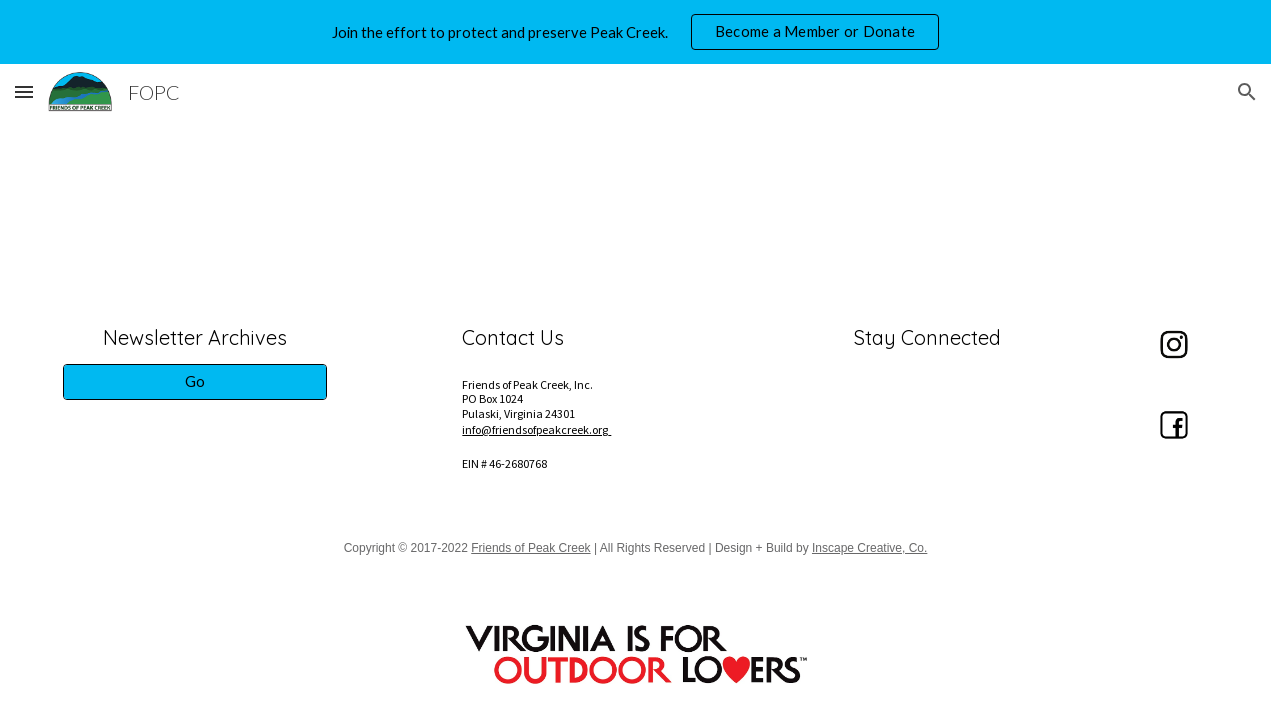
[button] (24, 91)
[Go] (195, 382)
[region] (635, 32)
